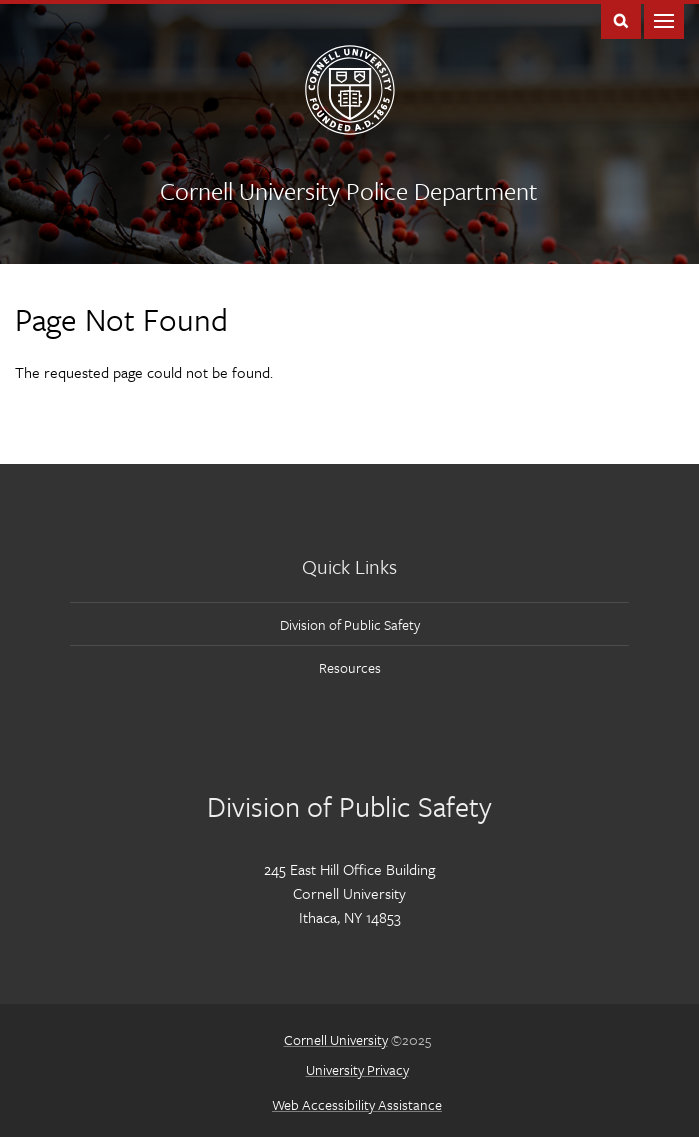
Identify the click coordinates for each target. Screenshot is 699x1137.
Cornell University (336, 1039)
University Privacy (357, 1069)
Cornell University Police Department (349, 190)
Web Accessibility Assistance (357, 1104)
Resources (350, 667)
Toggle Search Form (621, 19)
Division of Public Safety (350, 624)
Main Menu (664, 19)
